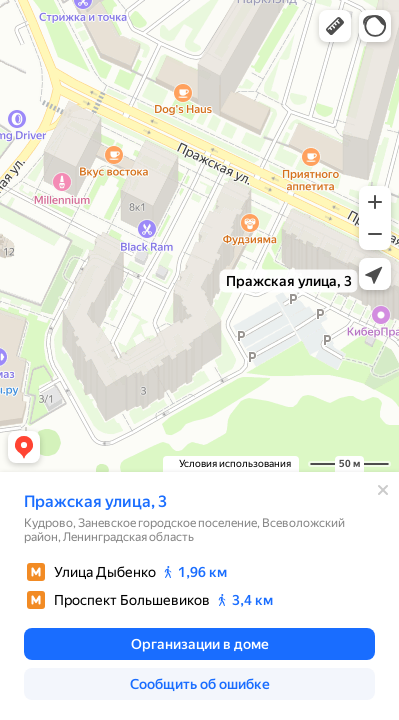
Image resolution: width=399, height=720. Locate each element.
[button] (335, 26)
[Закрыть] (383, 490)
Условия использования (235, 463)
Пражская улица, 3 (95, 501)
